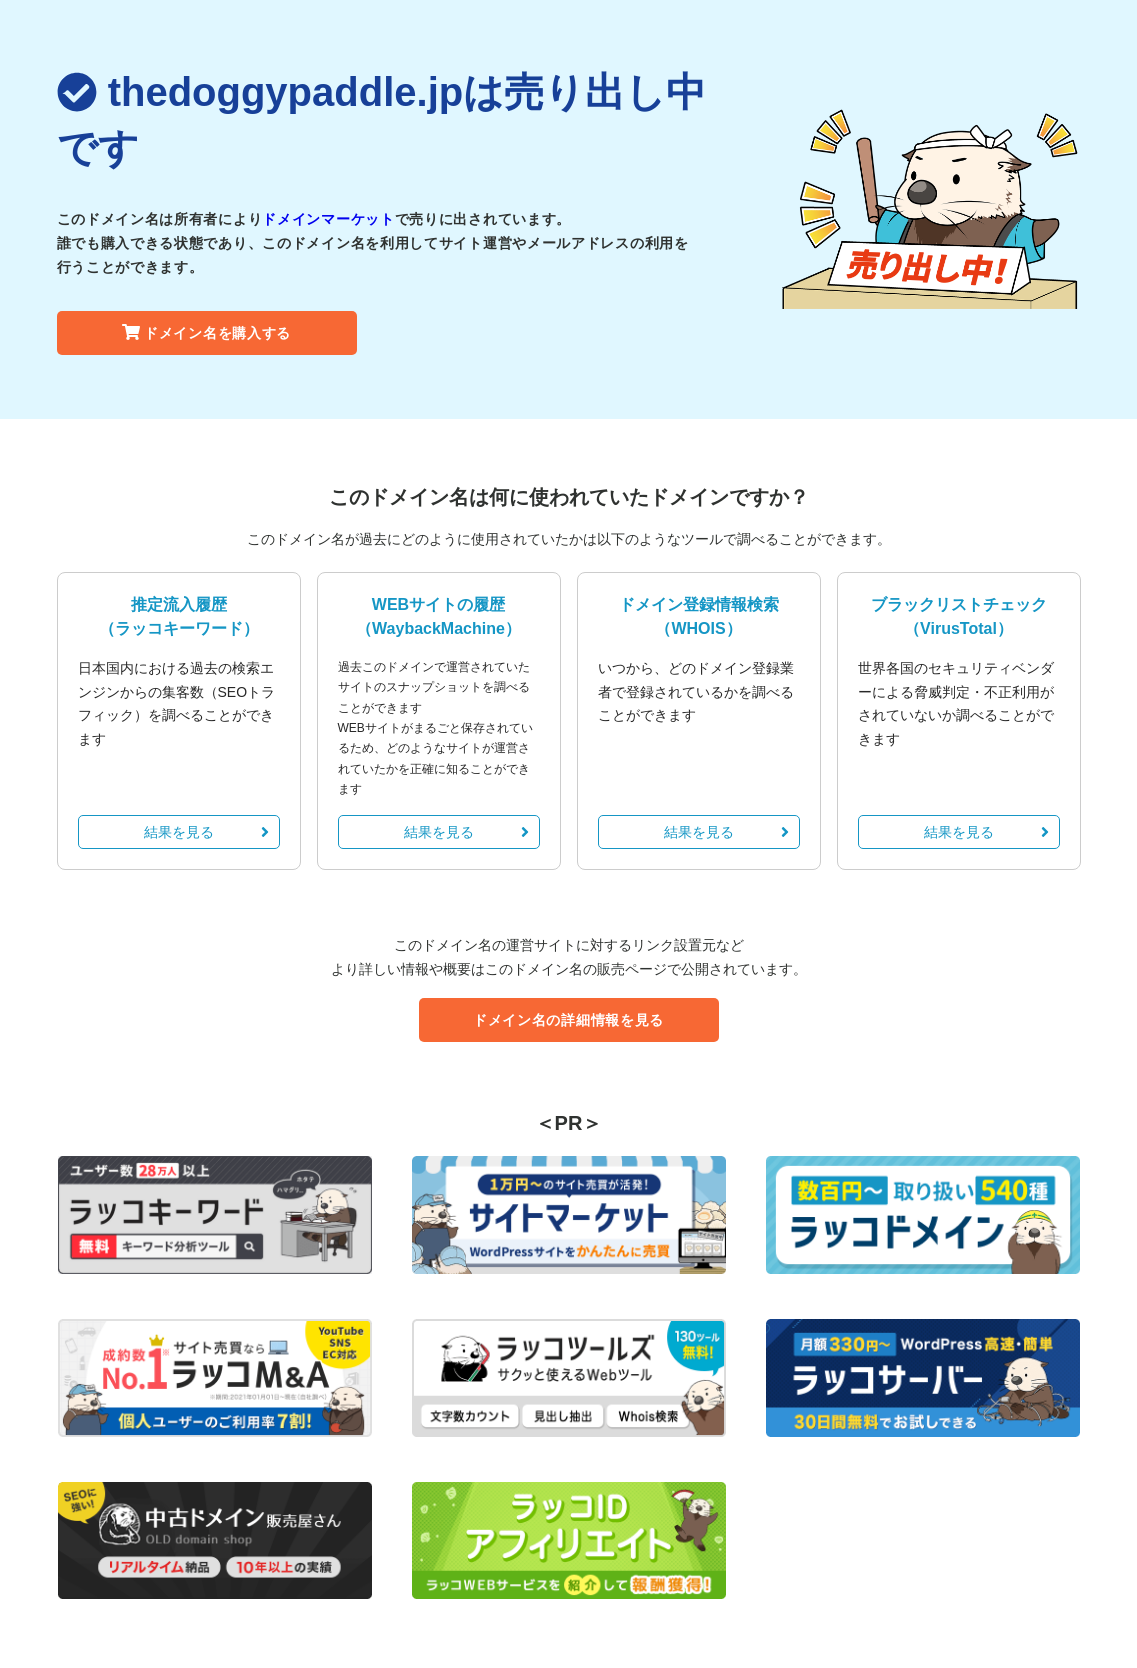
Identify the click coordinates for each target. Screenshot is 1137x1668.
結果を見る (206, 832)
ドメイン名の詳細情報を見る (568, 1020)
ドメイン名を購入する (206, 333)
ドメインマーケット (328, 219)
